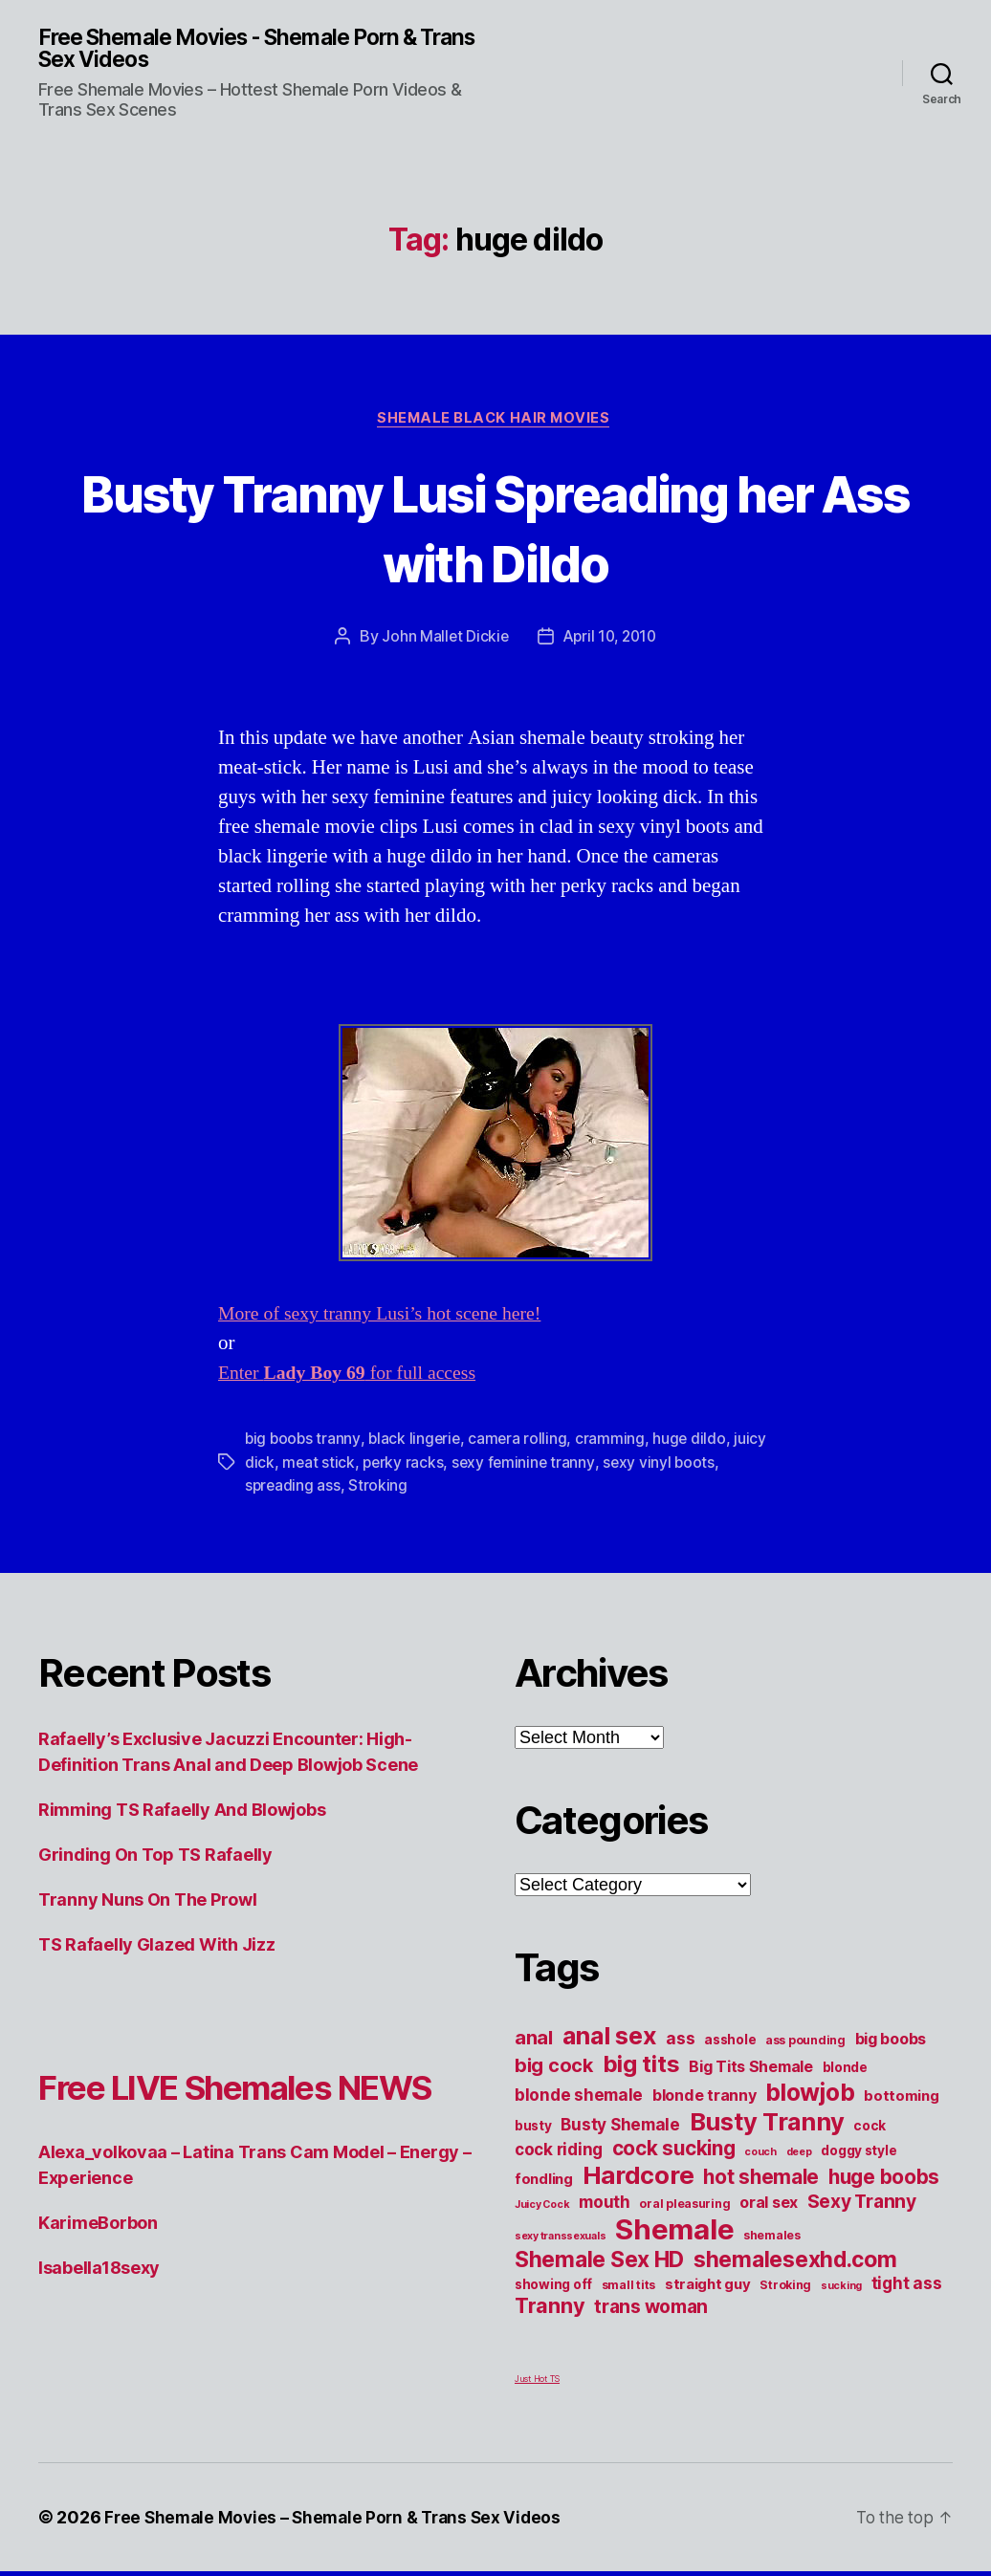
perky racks (404, 1466)
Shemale (674, 2234)
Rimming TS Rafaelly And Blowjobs (181, 1814)
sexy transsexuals (560, 2241)
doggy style (858, 2155)
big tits (641, 2069)
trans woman (651, 2311)
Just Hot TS (537, 2383)
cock (869, 2130)
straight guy (708, 2289)
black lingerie (417, 1443)
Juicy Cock (542, 2209)
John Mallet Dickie (442, 640)
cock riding (559, 2154)
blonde (845, 2072)
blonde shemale (579, 2099)
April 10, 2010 (610, 640)
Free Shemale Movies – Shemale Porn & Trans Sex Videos (339, 2522)
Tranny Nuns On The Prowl (147, 1904)
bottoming (901, 2100)
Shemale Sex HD (599, 2264)
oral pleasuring (684, 2208)
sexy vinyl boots (664, 1466)
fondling (544, 2184)
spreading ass (293, 1489)
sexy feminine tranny (527, 1466)
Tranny (549, 2310)
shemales (772, 2240)
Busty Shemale (620, 2129)
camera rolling (522, 1443)
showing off (553, 2289)
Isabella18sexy (99, 2320)
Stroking (379, 1489)
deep (799, 2156)
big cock (554, 2070)
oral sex (768, 2206)
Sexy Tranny (861, 2205)
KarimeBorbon (98, 2275)
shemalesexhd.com (795, 2264)
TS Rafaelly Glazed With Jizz (156, 1949)
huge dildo (695, 1443)
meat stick (318, 1466)
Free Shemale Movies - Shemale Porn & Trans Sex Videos (241, 50)
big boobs (891, 2043)
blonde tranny (704, 2099)
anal (534, 2042)
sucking (841, 2290)
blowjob (809, 2097)
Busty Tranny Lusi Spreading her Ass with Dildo (495, 529)
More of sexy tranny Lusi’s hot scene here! (389, 1319)
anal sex (609, 2040)
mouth (604, 2206)
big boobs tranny (304, 1443)
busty (533, 2130)
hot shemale (761, 2182)
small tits (628, 2289)
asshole (730, 2044)
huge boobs (883, 2182)
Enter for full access (354, 1378)
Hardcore (638, 2179)
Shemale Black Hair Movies (495, 421)
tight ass (906, 2288)
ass (680, 2043)
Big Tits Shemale (751, 2071)
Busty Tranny (767, 2126)
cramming (615, 1443)
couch (760, 2156)
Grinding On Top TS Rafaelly (155, 1859)
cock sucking (674, 2153)
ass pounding (805, 2045)
